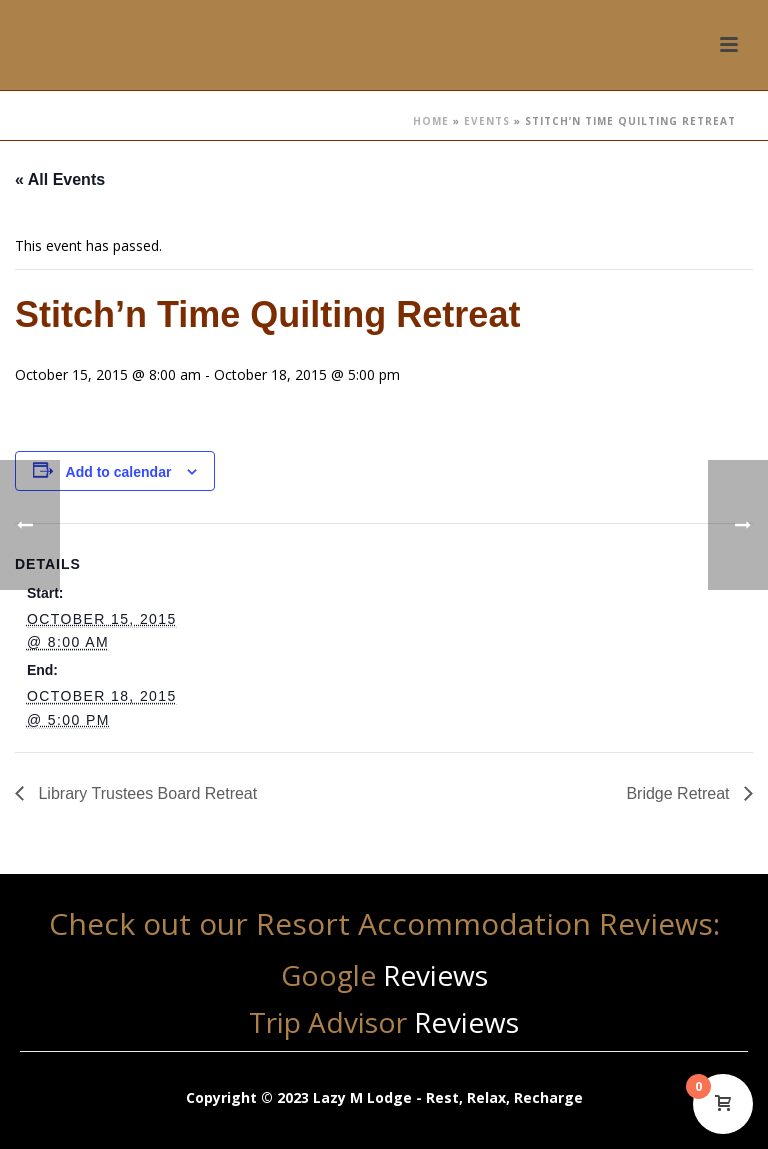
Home (431, 121)
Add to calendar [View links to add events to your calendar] (119, 472)
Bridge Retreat (680, 793)
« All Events (60, 179)
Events (487, 121)
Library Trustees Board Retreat (145, 793)
